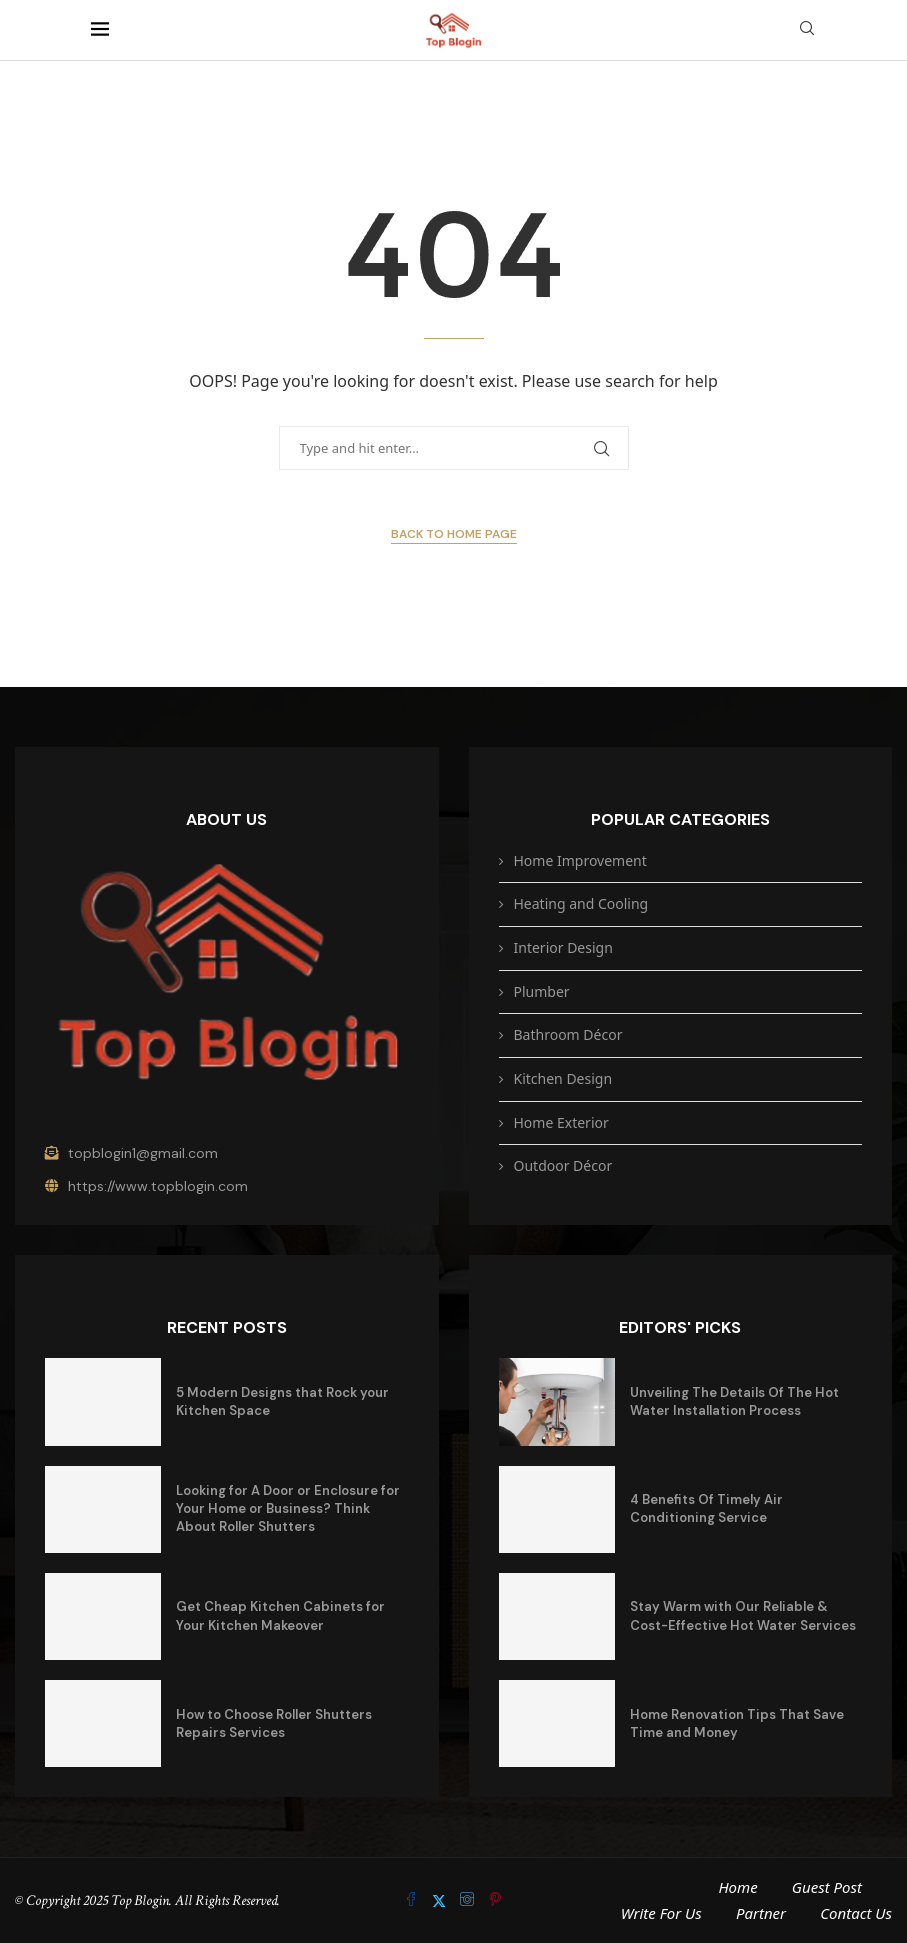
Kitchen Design (563, 1078)
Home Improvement (580, 860)
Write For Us (661, 1913)
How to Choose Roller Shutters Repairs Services (274, 1723)
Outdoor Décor (563, 1165)
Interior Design (563, 947)
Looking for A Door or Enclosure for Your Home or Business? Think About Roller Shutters (288, 1508)
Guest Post (827, 1887)
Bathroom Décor (568, 1034)
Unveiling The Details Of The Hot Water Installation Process (734, 1401)
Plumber (542, 991)
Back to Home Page (454, 534)
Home (737, 1887)
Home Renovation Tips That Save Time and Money (737, 1723)
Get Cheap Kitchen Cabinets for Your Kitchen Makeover (280, 1615)
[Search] (807, 30)
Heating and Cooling (581, 903)
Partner (761, 1913)
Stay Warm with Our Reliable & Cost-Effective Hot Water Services (743, 1615)
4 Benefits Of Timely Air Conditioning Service (706, 1508)
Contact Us (856, 1913)
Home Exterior (561, 1122)
